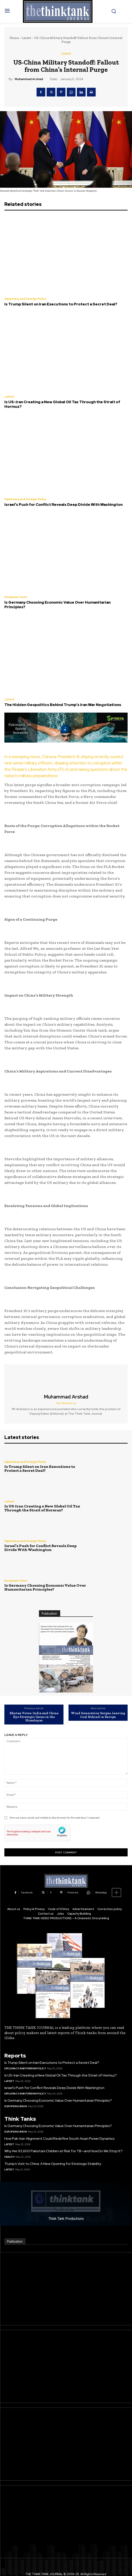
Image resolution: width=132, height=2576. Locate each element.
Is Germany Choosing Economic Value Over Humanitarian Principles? (57, 604)
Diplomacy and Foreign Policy (25, 298)
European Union (15, 597)
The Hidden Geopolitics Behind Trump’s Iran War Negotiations (62, 704)
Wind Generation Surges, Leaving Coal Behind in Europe (98, 1715)
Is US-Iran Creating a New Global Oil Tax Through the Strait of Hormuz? (62, 404)
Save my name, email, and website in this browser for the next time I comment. (55, 1817)
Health (9, 2157)
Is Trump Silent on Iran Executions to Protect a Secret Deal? (60, 304)
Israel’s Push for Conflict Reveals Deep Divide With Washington (63, 504)
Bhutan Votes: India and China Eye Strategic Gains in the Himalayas (34, 1716)
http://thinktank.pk (66, 1403)
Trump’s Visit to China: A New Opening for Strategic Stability (52, 2163)
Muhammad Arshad (29, 79)
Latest (26, 38)
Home (14, 38)
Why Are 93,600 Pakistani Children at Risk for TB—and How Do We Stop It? (63, 2151)
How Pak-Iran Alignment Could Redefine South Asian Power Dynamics (59, 2138)
